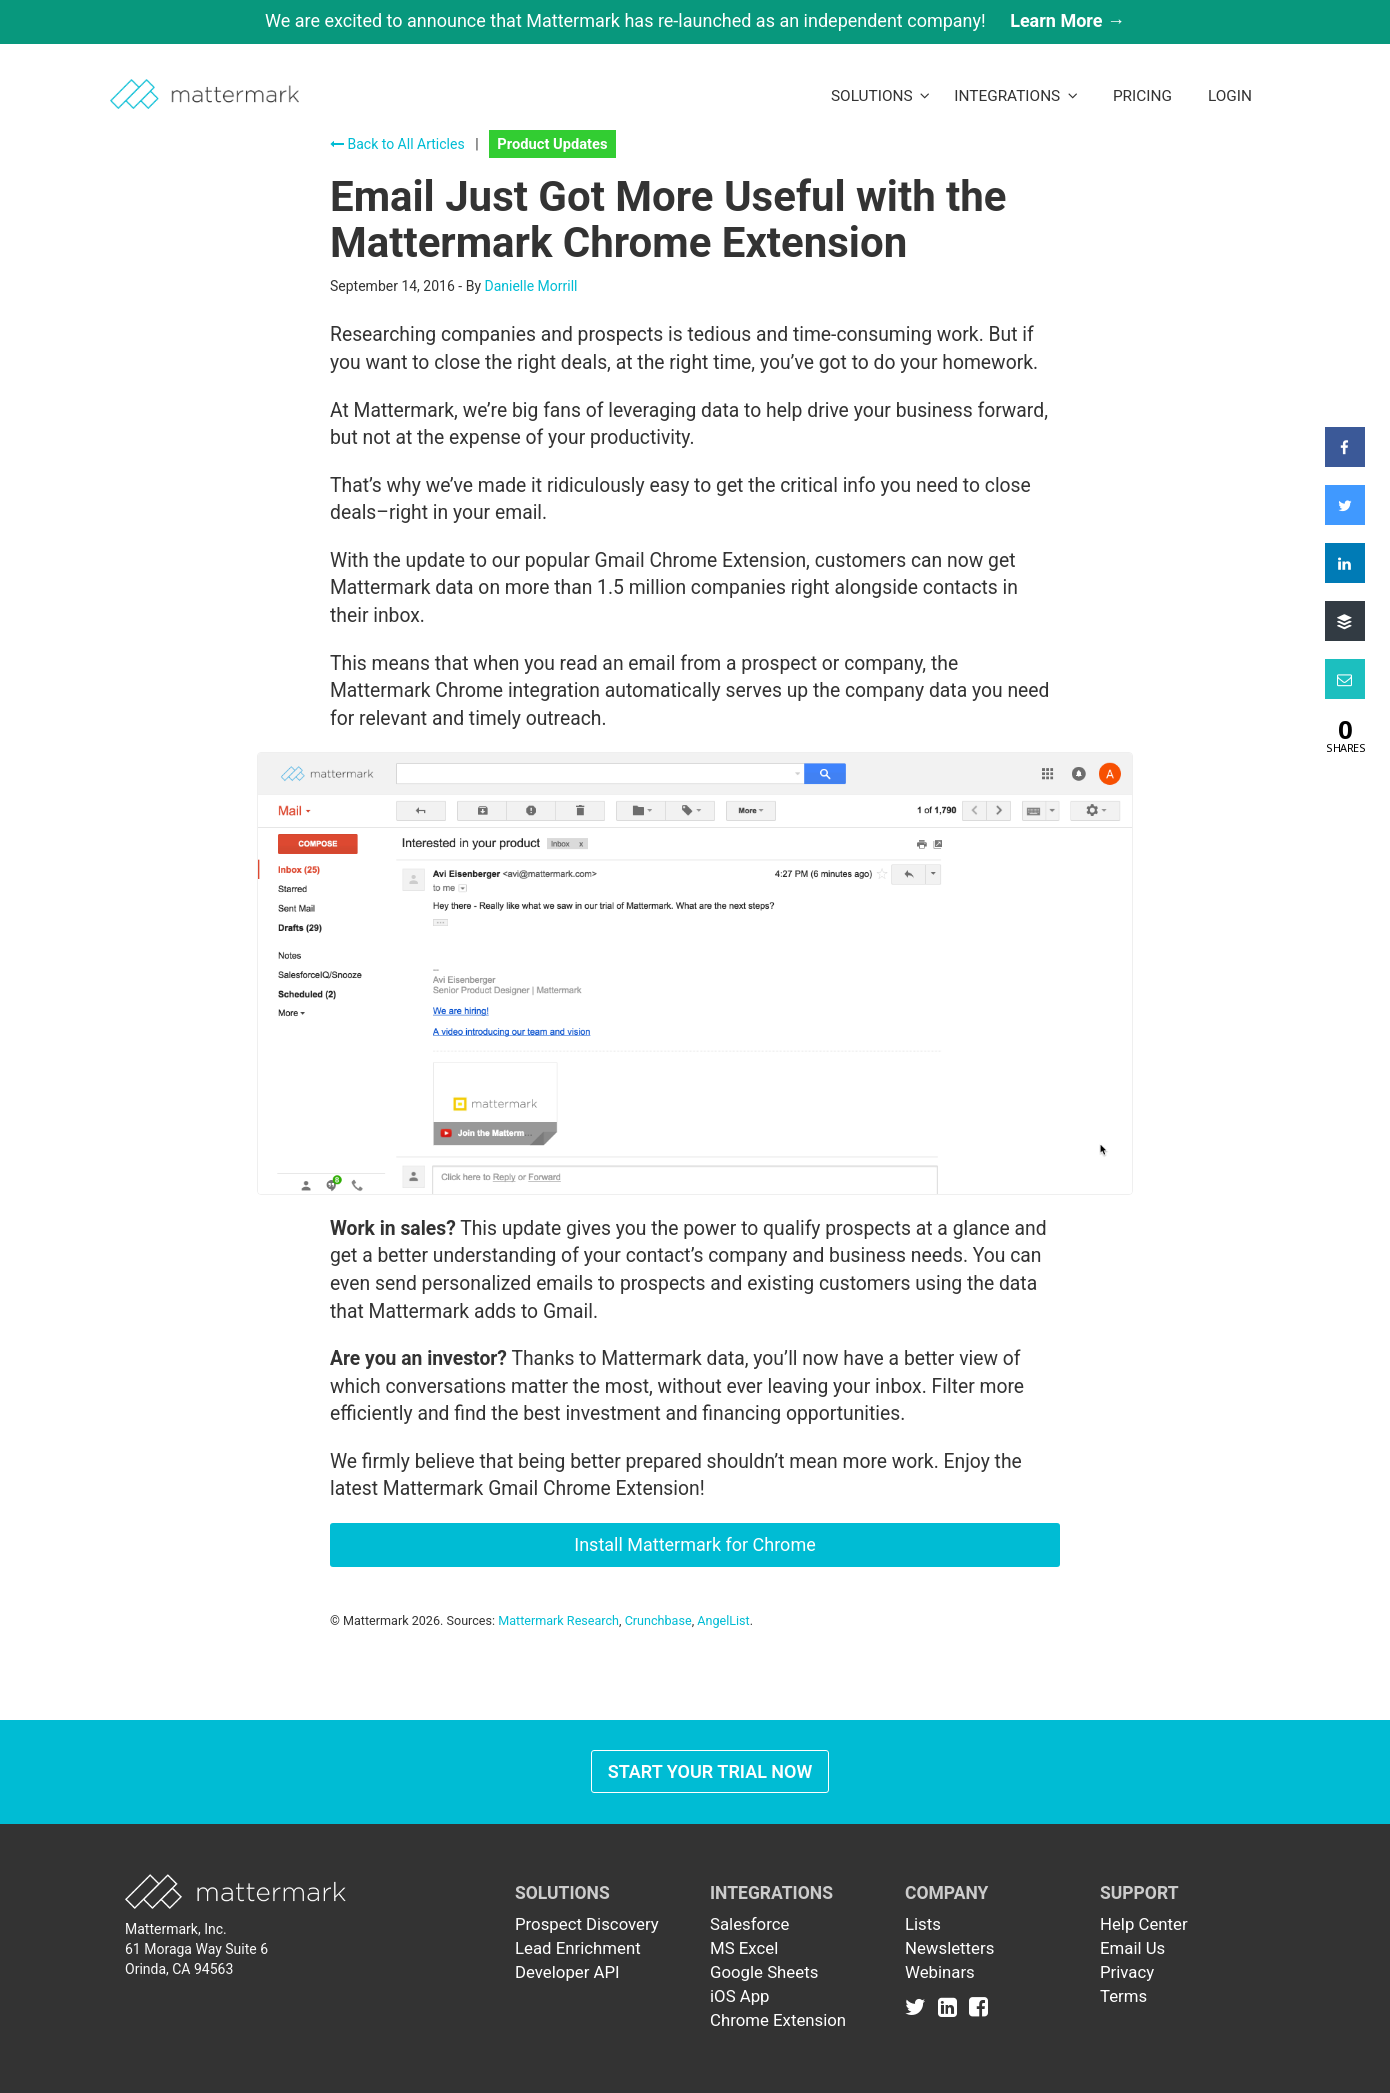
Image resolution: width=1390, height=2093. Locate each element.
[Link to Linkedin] (951, 2006)
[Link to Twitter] (919, 2006)
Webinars (940, 1972)
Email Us (1132, 1948)
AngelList (723, 1620)
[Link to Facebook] (978, 2006)
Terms (1123, 1996)
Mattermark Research (558, 1620)
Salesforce (749, 1924)
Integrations (1016, 96)
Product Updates (552, 144)
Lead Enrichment (578, 1948)
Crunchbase (658, 1620)
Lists (923, 1924)
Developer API (567, 1972)
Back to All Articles (397, 144)
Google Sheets (764, 1972)
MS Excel (744, 1948)
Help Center (1144, 1924)
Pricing (1142, 96)
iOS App (740, 1996)
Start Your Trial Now (710, 1771)
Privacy (1127, 1972)
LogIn (1230, 96)
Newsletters (949, 1948)
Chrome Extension (778, 2020)
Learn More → (1067, 20)
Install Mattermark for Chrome (694, 1544)
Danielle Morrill (530, 286)
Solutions (880, 96)
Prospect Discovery (587, 1924)
